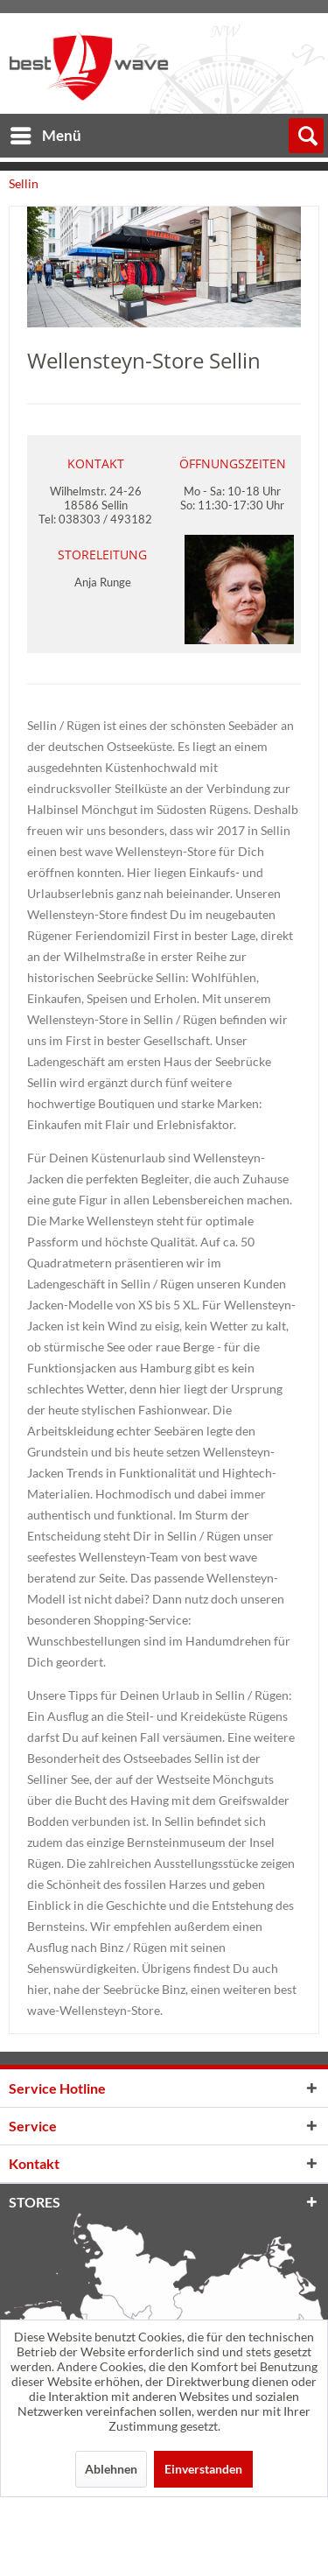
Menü (45, 133)
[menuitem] (45, 133)
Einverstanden (203, 2468)
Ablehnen (111, 2468)
